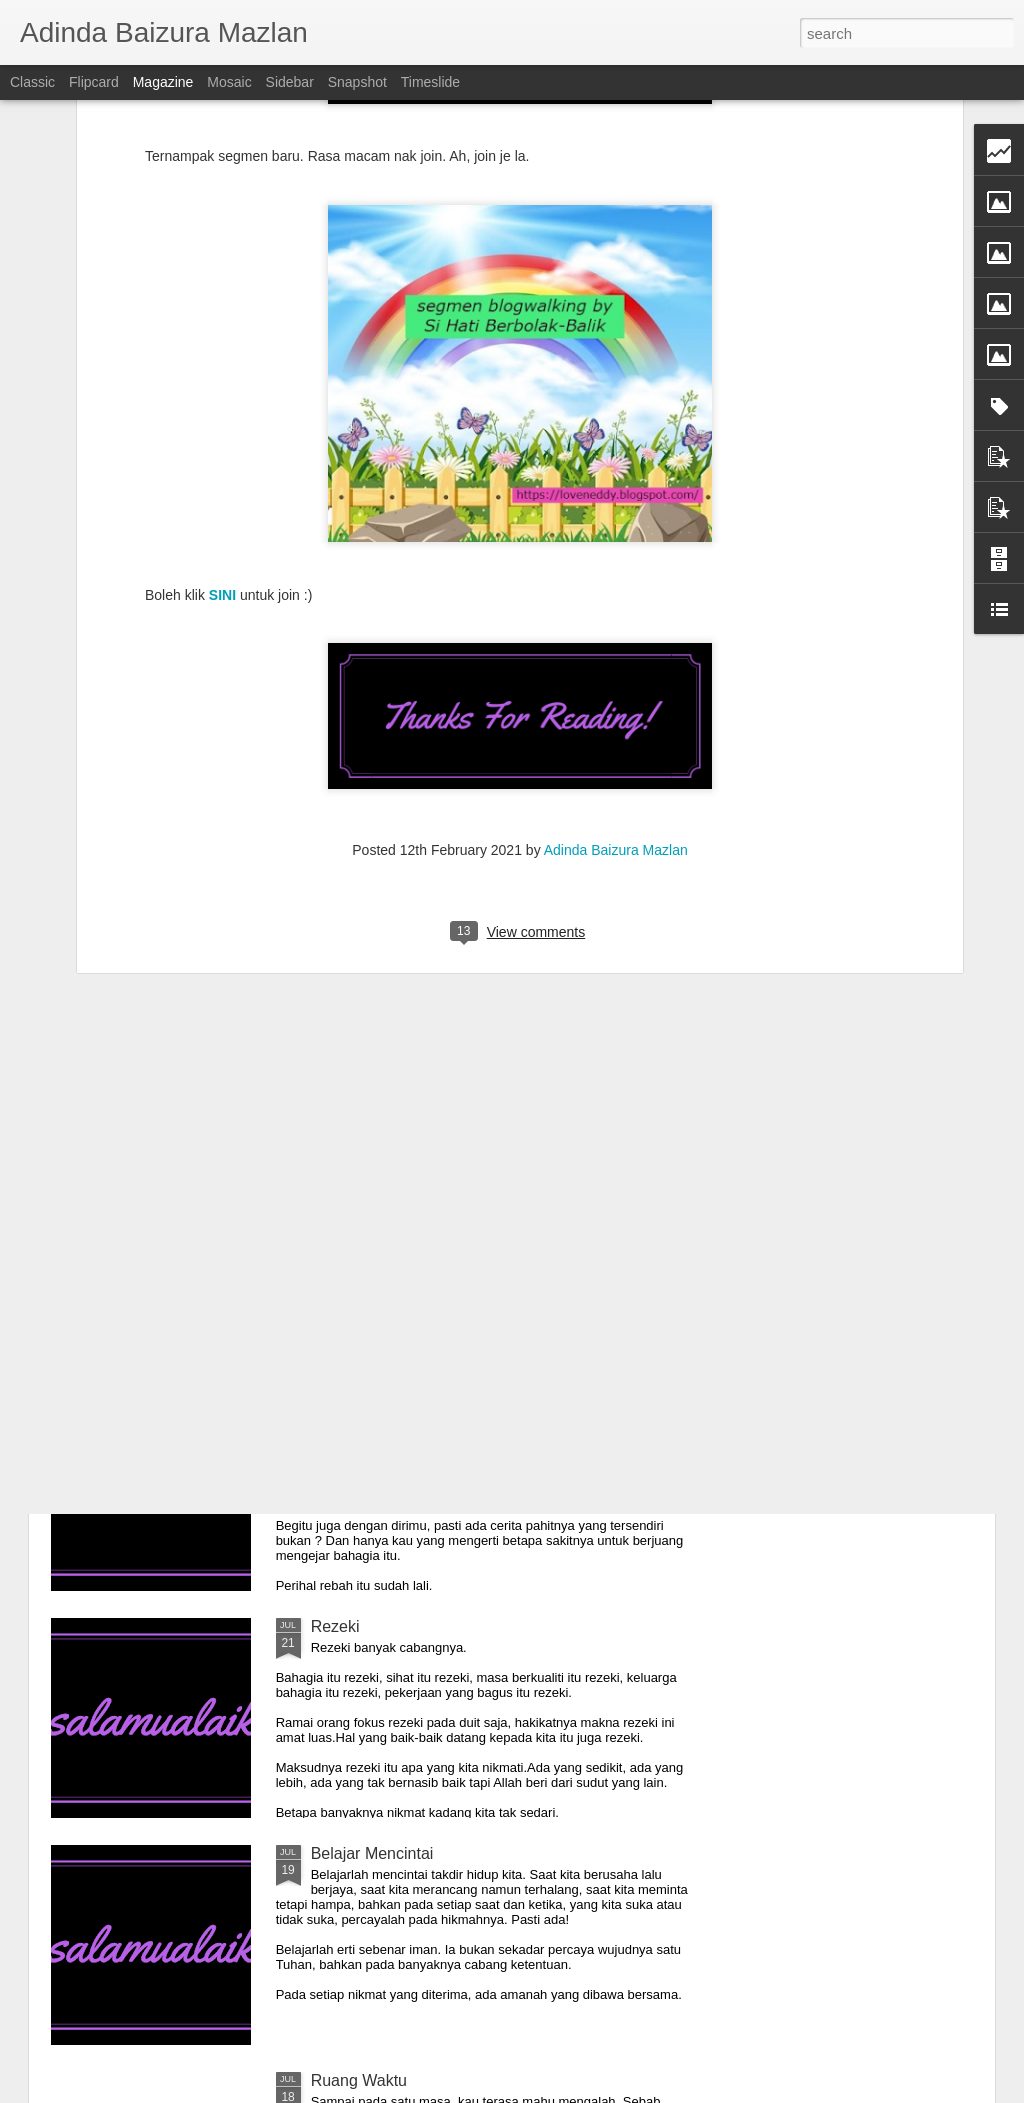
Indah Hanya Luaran (383, 1399)
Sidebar (290, 82)
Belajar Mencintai (372, 1853)
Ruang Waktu (359, 2080)
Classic (32, 82)
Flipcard (94, 82)
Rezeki (335, 1626)
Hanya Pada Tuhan (379, 1172)
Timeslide (430, 82)
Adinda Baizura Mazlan (616, 537)
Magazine (163, 82)
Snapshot (357, 82)
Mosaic (229, 82)
